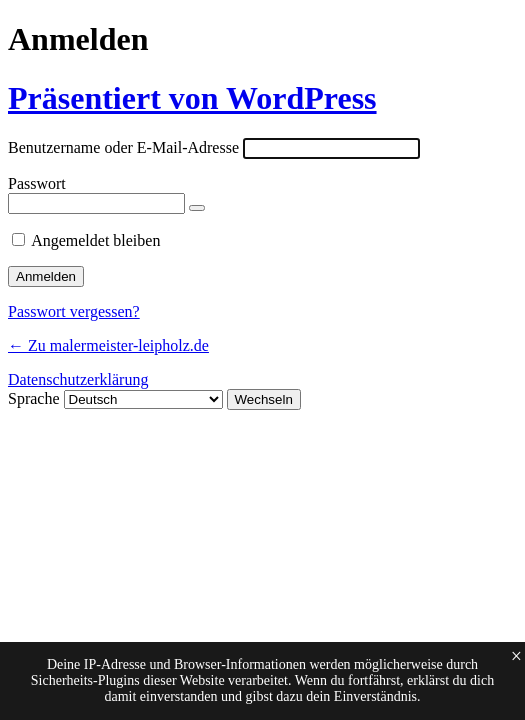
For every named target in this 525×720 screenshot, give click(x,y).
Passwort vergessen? (74, 311)
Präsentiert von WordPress (192, 98)
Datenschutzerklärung (78, 379)
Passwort (37, 183)
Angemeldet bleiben (95, 240)
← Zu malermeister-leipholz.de (108, 345)
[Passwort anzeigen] (197, 208)
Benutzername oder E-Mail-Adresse (123, 147)
